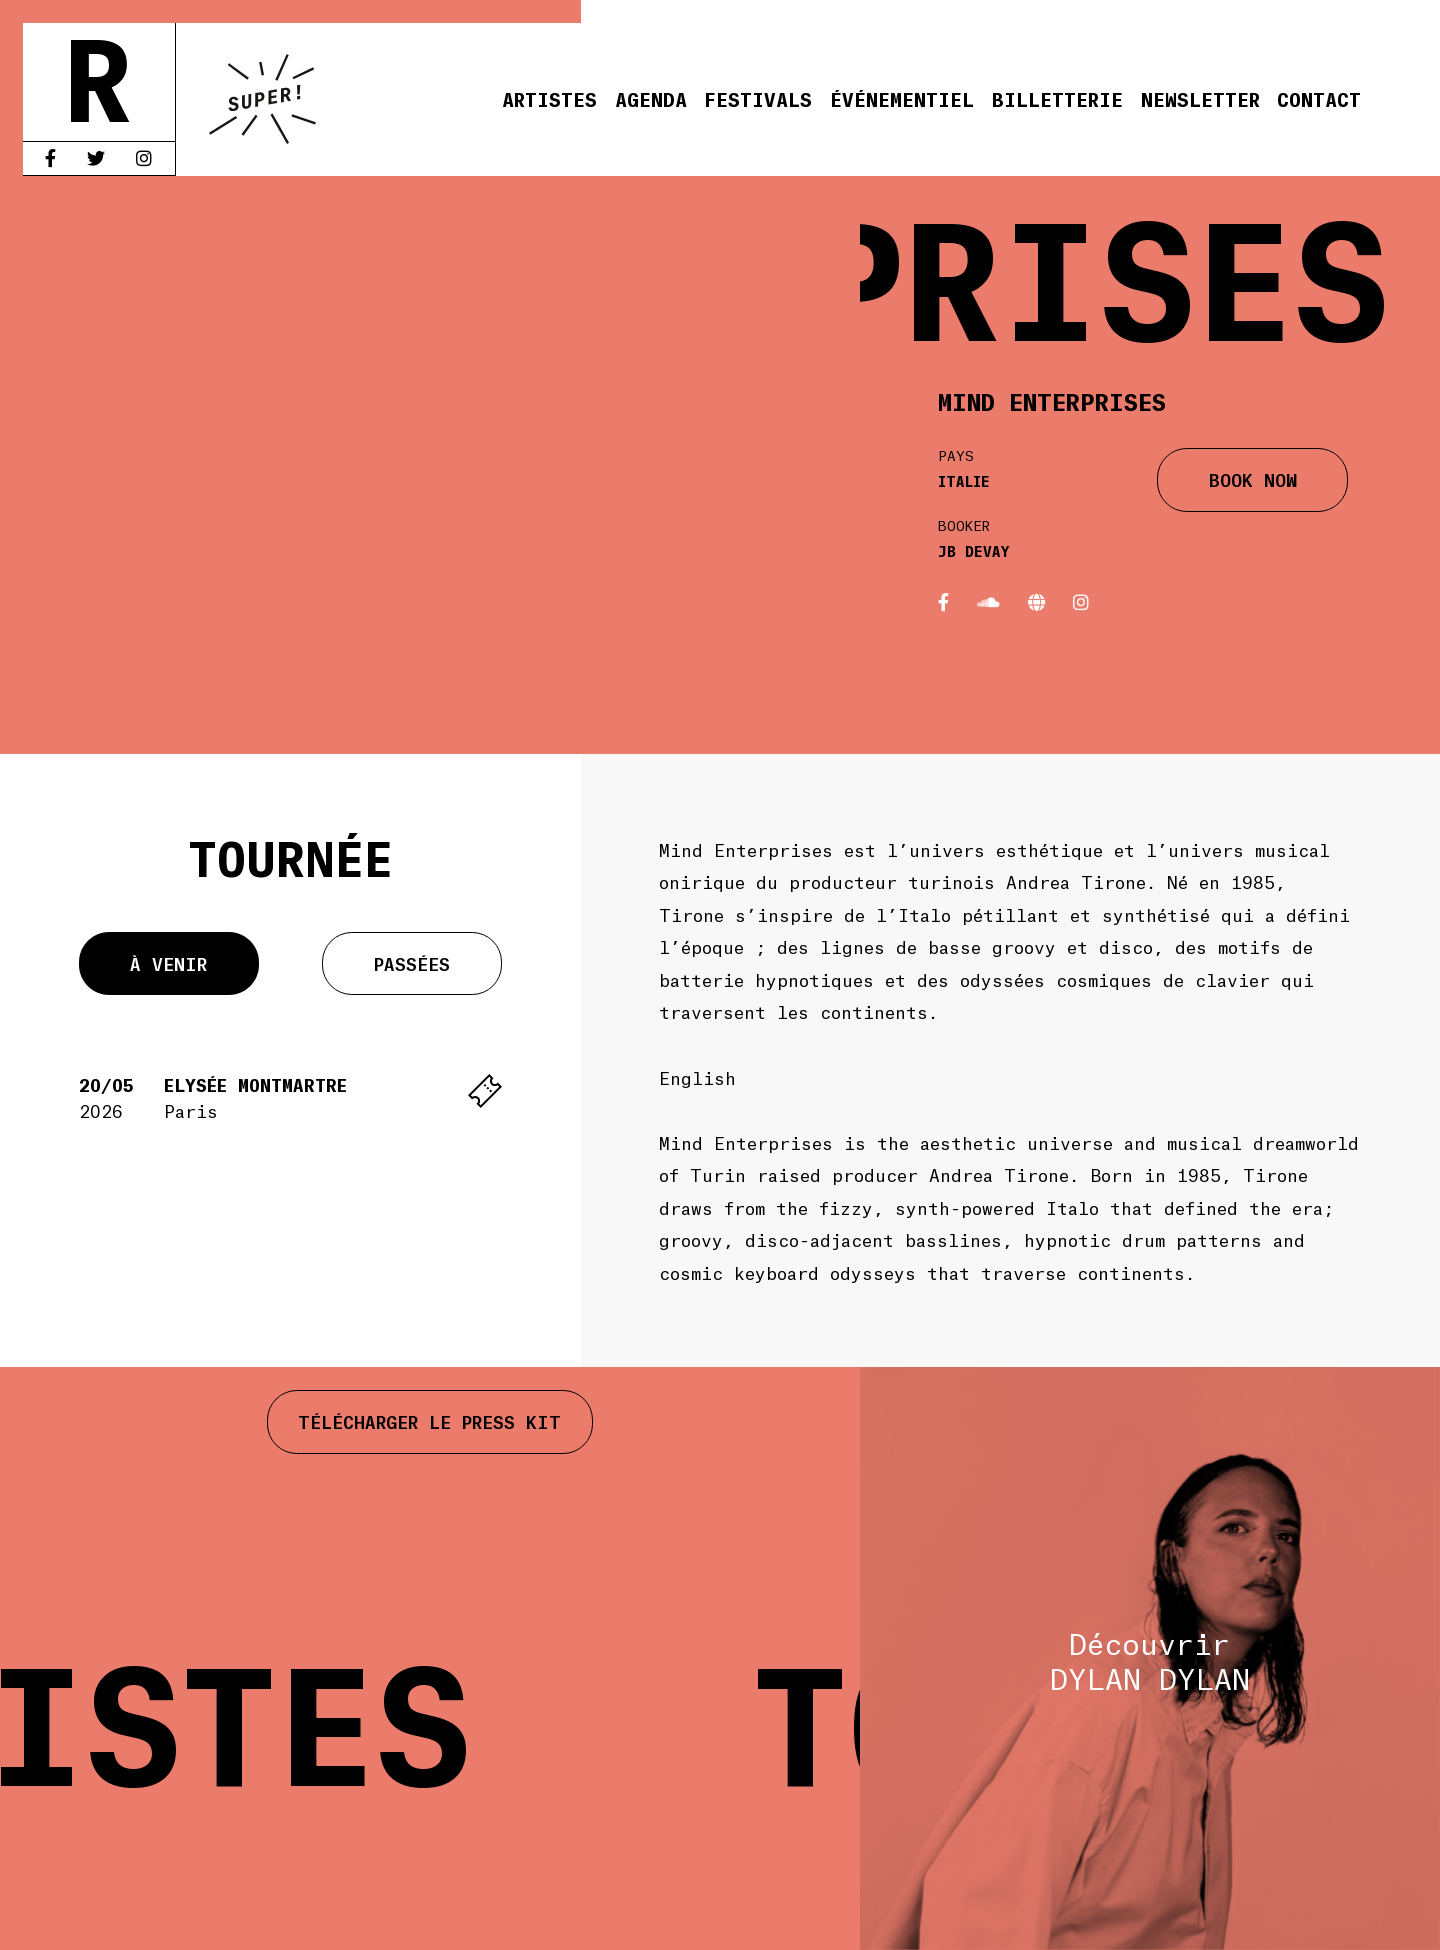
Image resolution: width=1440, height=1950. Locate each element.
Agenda (651, 98)
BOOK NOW (1253, 479)
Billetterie (1057, 98)
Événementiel (902, 98)
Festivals (758, 98)
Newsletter (1200, 98)
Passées (412, 963)
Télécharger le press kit (429, 1421)
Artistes (549, 98)
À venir (168, 963)
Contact (1319, 98)
